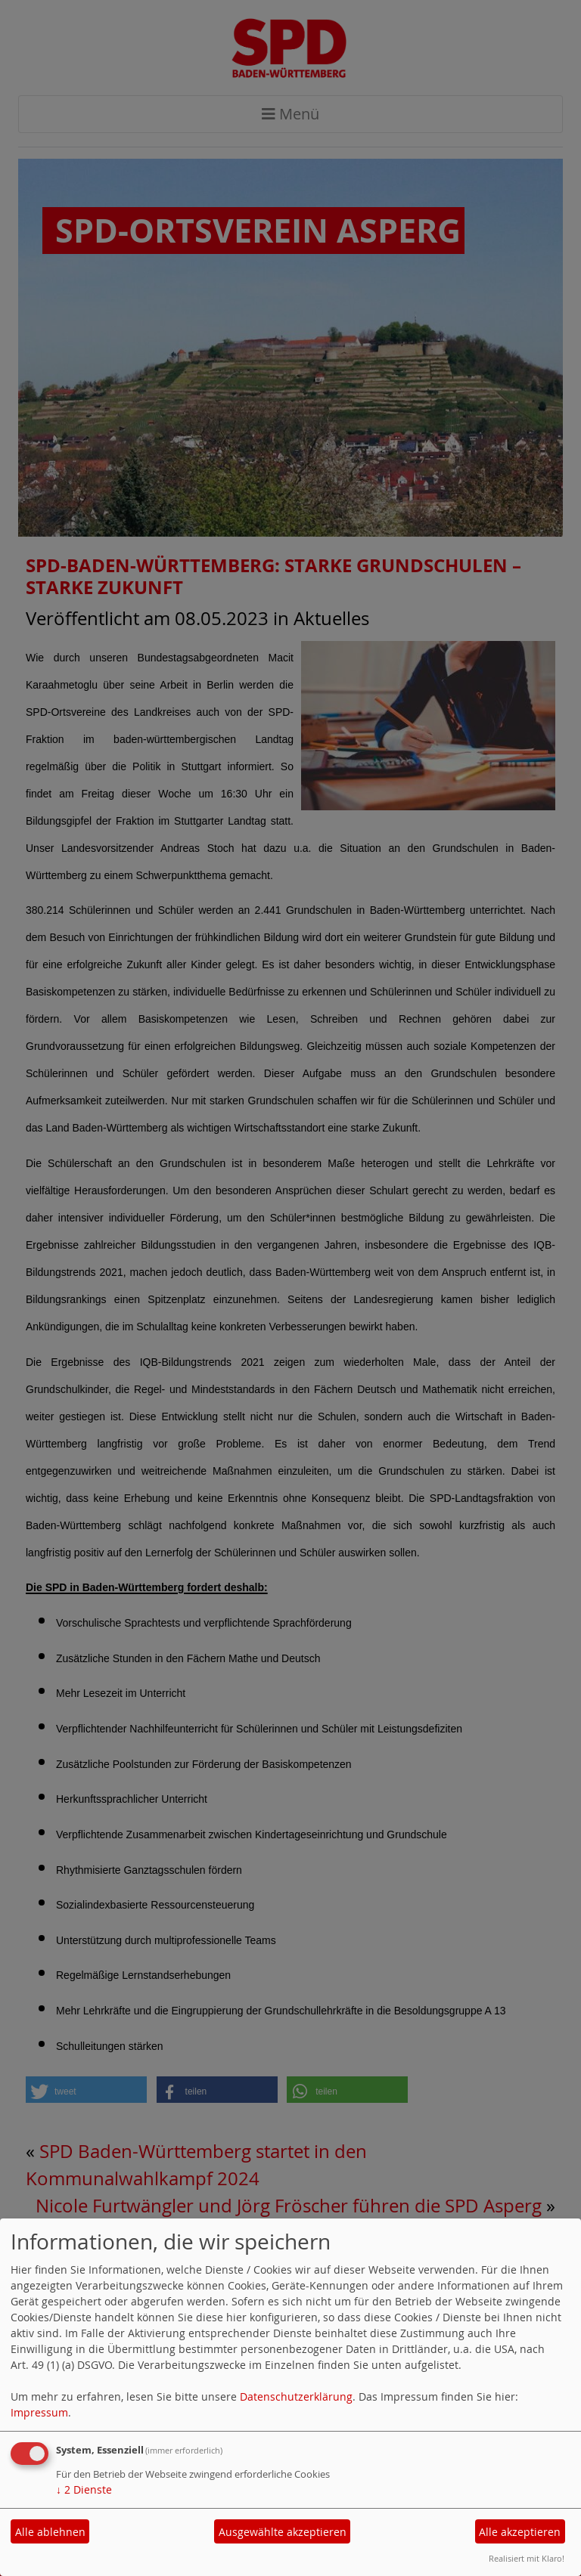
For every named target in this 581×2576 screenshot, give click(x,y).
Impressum (39, 2412)
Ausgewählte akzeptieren (282, 2532)
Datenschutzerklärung (296, 2396)
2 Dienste (84, 2489)
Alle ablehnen (50, 2532)
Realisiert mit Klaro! (526, 2558)
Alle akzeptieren (520, 2532)
